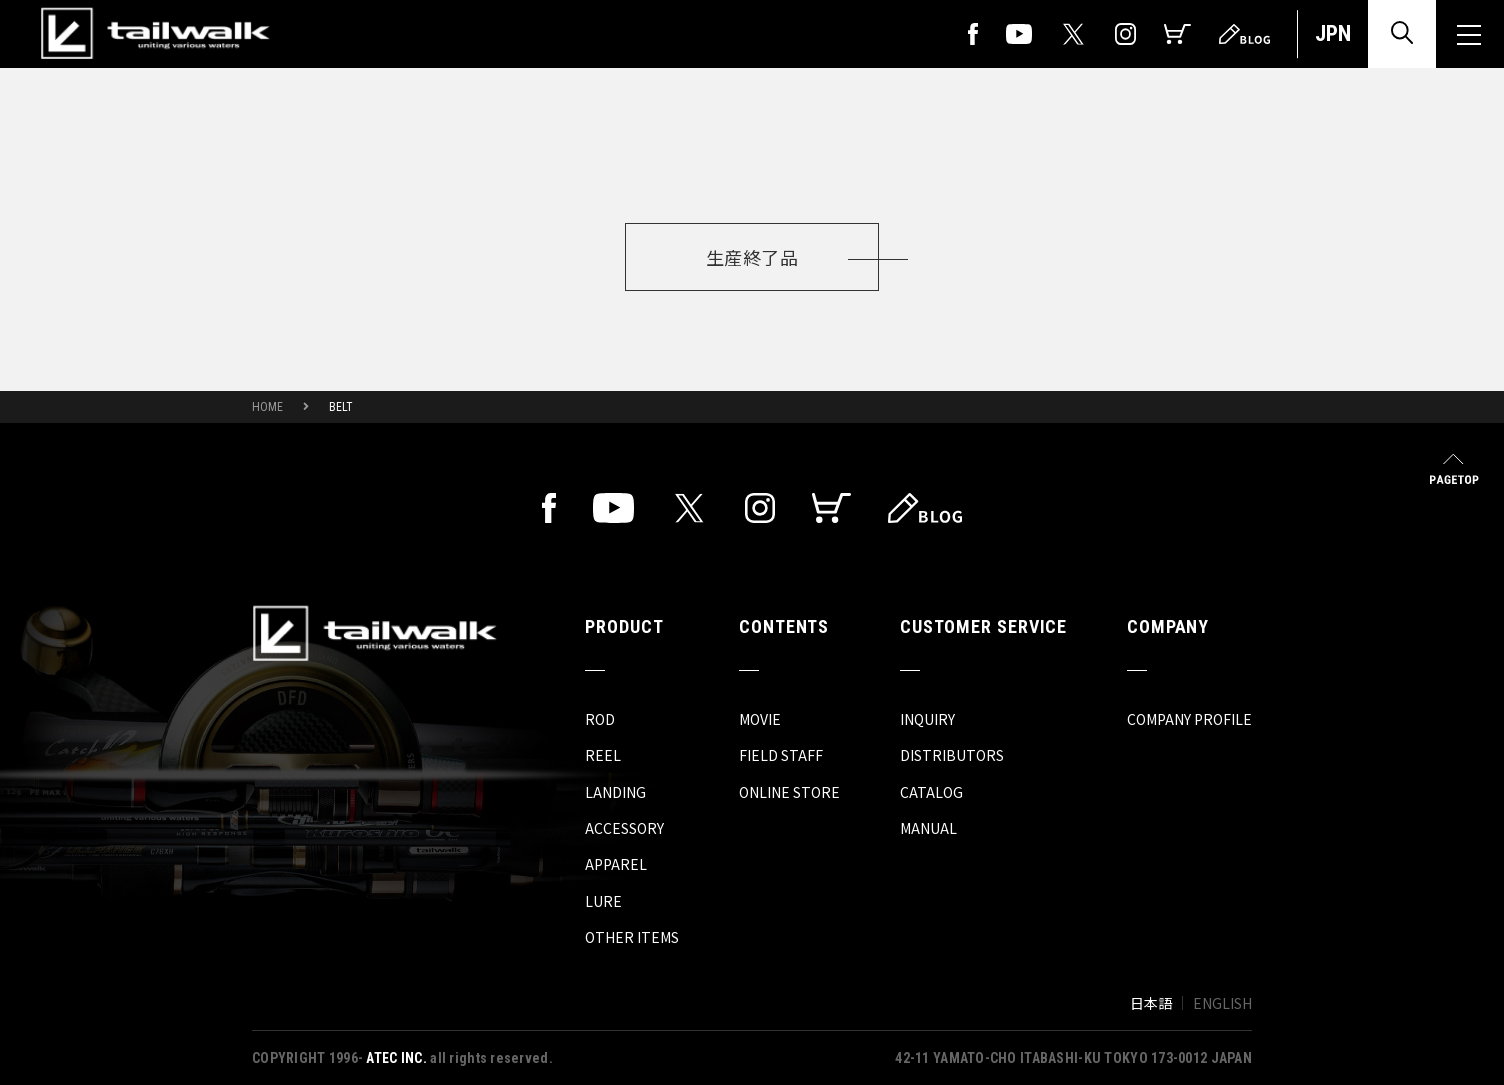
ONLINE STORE (789, 792)
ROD (600, 719)
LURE (603, 901)
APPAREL (616, 864)
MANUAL (928, 828)
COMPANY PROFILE (1189, 719)
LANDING (615, 792)
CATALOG (931, 792)
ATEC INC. (396, 1058)
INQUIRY (927, 719)
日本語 (1151, 1003)
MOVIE (760, 719)
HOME (267, 407)
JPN (1333, 33)
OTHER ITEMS (632, 937)
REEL (603, 755)
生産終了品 (752, 257)
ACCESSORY (624, 828)
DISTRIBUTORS (952, 755)
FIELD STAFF (781, 755)
